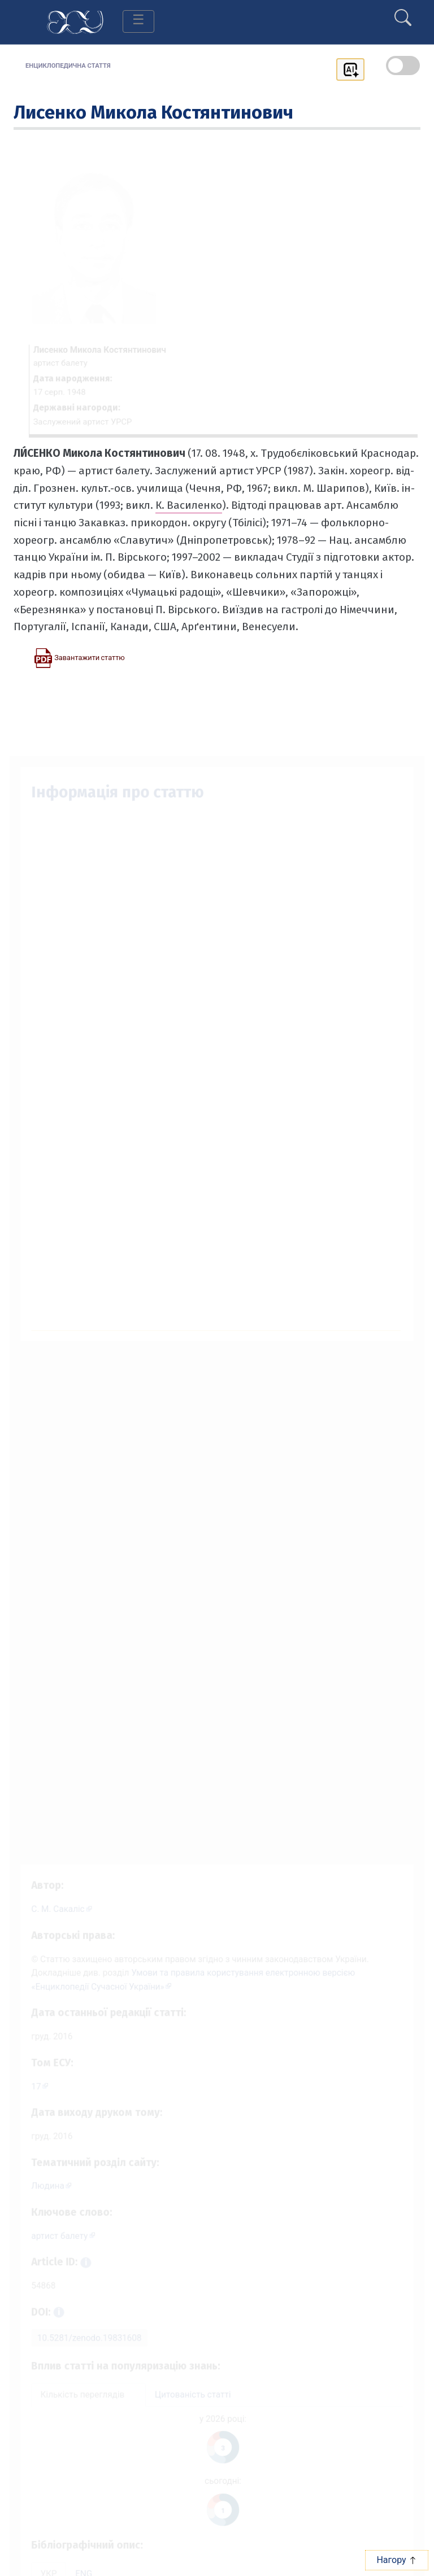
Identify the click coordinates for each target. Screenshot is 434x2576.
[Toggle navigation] (138, 21)
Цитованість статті (192, 2403)
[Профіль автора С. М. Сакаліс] (54, 1895)
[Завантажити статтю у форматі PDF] (79, 657)
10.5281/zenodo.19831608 (83, 2343)
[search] (402, 13)
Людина (40, 2185)
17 (28, 2080)
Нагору (396, 2560)
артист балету (52, 2237)
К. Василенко (188, 505)
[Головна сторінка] (75, 21)
